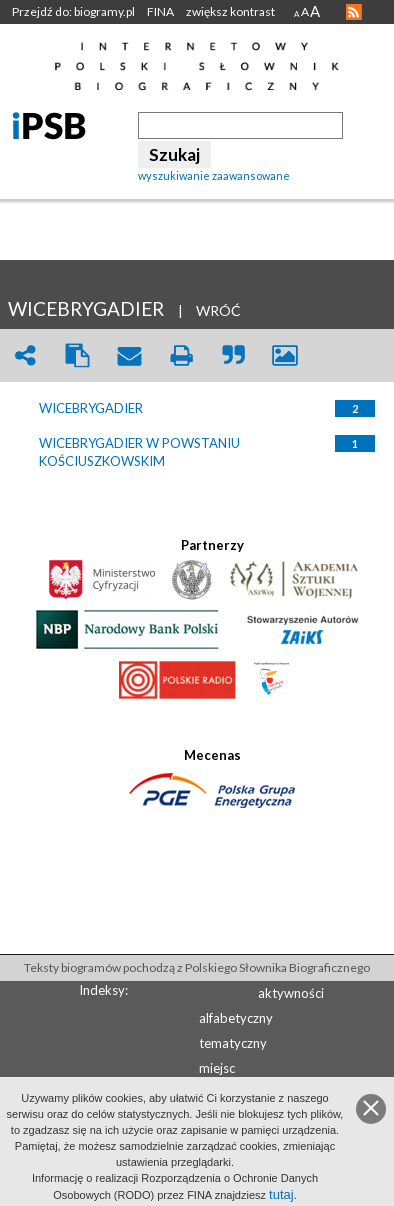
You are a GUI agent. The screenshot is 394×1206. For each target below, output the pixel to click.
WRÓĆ (218, 310)
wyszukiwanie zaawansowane (214, 175)
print (181, 355)
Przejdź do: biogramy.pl (73, 11)
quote (233, 355)
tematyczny (233, 1043)
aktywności (291, 993)
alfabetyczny (236, 1018)
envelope (129, 355)
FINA (160, 11)
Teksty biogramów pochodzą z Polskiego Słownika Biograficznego (197, 967)
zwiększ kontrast (230, 11)
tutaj (281, 1194)
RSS (354, 12)
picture (285, 355)
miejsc (217, 1068)
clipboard (77, 355)
